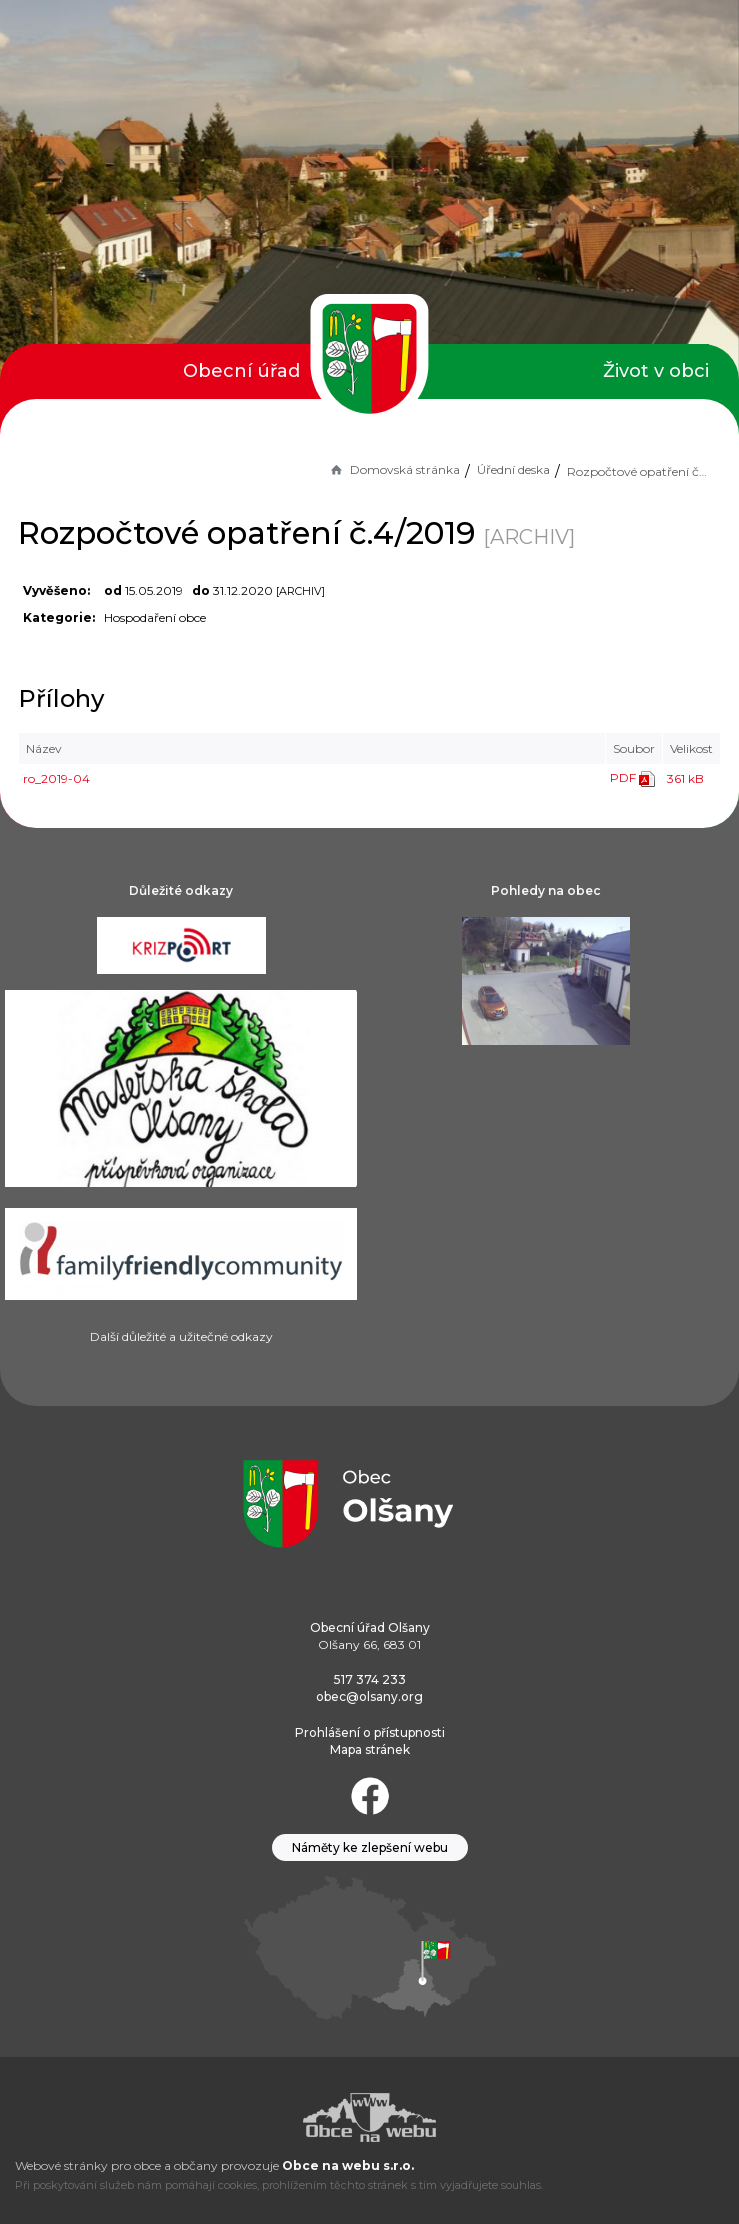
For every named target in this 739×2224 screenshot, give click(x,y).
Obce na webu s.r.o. (348, 2165)
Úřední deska (513, 469)
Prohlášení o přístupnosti (370, 1732)
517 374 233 (370, 1679)
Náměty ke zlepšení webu (370, 1847)
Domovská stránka (394, 469)
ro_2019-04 (56, 778)
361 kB (685, 778)
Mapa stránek (370, 1749)
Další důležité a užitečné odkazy (181, 1336)
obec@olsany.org (369, 1696)
